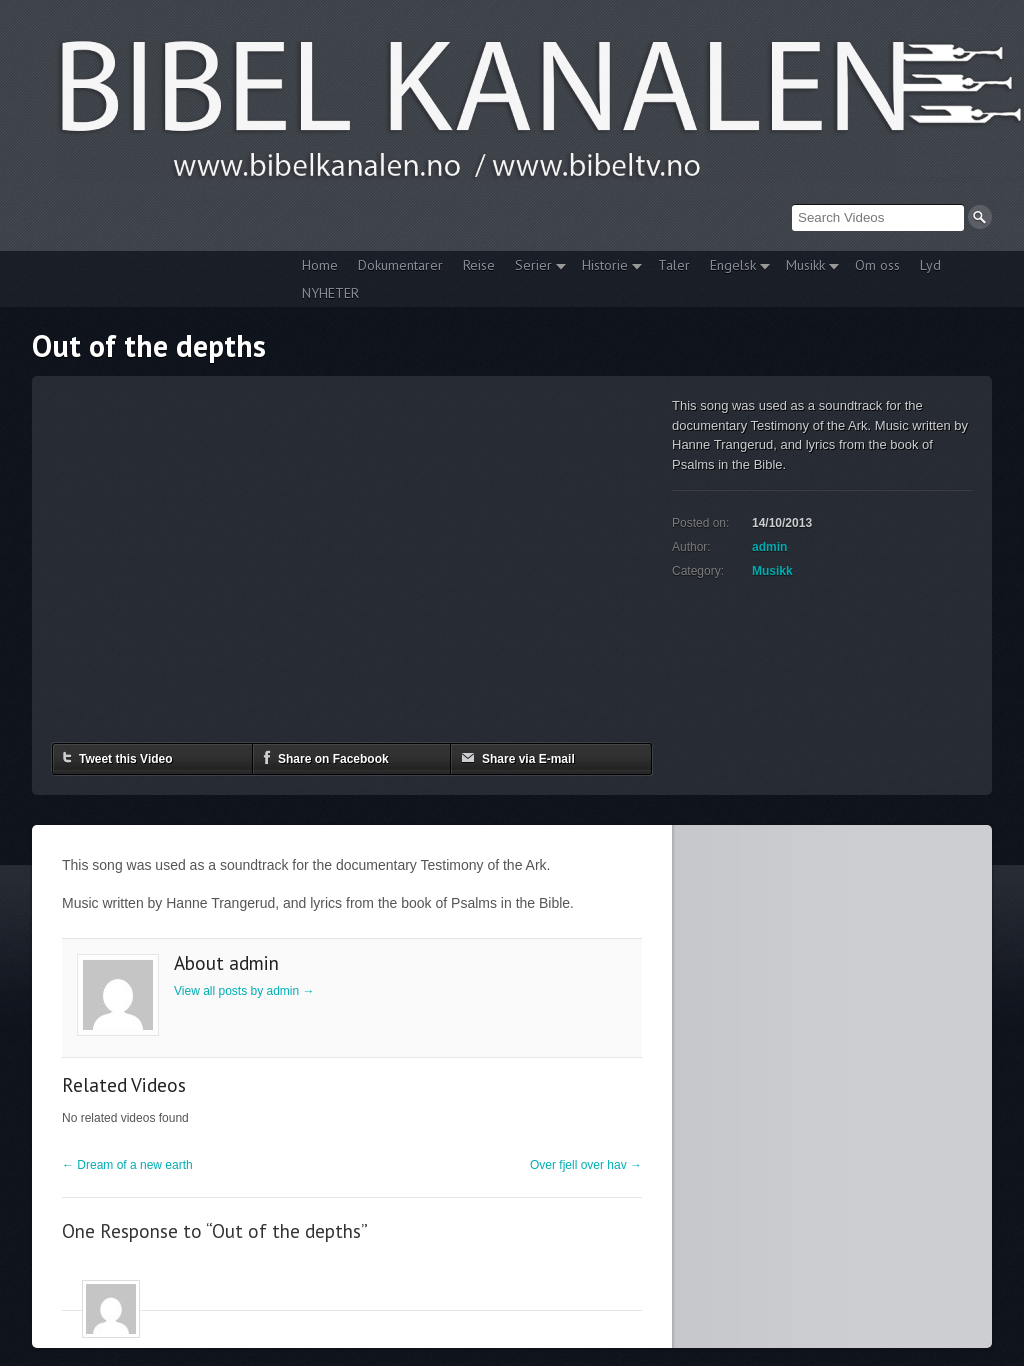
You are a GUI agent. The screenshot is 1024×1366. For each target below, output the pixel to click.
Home (320, 265)
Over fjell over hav (586, 1165)
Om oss (877, 265)
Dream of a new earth (127, 1165)
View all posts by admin (244, 991)
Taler (674, 265)
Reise (479, 265)
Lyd (930, 265)
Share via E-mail (518, 757)
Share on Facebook (326, 757)
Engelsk (735, 267)
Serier (535, 267)
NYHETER (330, 293)
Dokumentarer (400, 265)
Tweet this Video (118, 757)
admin (769, 547)
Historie (607, 267)
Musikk (807, 267)
